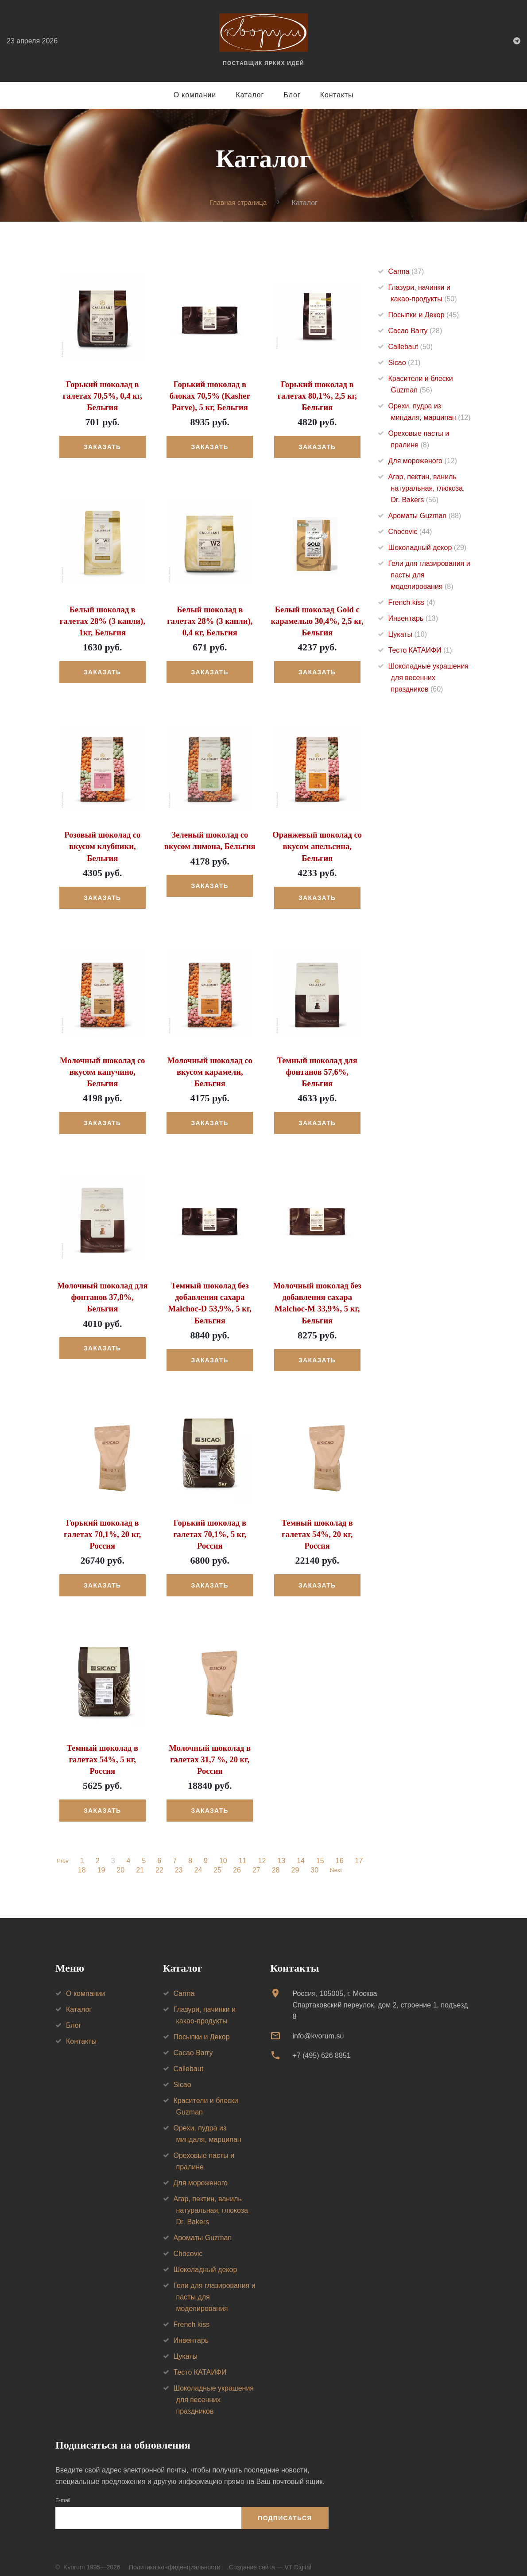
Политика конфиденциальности (175, 2557)
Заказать (102, 445)
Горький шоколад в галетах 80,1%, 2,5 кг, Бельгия (317, 395)
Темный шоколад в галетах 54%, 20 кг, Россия (317, 1526)
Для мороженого (422, 461)
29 (294, 1861)
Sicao (404, 362)
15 (322, 1851)
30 (313, 1861)
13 (283, 1851)
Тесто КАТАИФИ (420, 650)
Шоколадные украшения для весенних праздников (428, 677)
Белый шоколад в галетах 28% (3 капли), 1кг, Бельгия (102, 619)
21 (139, 1861)
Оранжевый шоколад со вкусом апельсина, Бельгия (317, 843)
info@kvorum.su (318, 2026)
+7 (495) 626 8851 (321, 2046)
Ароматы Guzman (424, 515)
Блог (292, 95)
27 (255, 1861)
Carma (406, 271)
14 (302, 1851)
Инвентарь (413, 618)
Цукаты (407, 634)
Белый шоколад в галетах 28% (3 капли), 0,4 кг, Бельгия (209, 619)
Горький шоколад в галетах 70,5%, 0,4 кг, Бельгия (102, 395)
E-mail (62, 2491)
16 (341, 1851)
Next (336, 1861)
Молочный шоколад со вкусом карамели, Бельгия (210, 1067)
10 (225, 1851)
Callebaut (410, 346)
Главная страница (238, 202)
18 (81, 1861)
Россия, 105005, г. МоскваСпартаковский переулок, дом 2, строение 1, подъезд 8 (380, 1995)
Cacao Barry (415, 330)
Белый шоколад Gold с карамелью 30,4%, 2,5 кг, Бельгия (317, 619)
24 (197, 1861)
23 (178, 1861)
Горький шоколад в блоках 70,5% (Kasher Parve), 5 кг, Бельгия (210, 395)
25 (216, 1861)
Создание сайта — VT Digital (270, 2557)
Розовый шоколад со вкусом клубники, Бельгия (103, 843)
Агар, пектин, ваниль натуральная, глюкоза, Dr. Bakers (426, 488)
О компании (195, 95)
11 (244, 1851)
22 (158, 1861)
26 (236, 1861)
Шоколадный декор (427, 547)
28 (275, 1861)
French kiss (411, 602)
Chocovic (410, 531)
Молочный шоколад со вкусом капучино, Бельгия (102, 1067)
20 (119, 1861)
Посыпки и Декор (423, 315)
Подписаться (285, 2508)
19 (100, 1861)
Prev (62, 1851)
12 (263, 1851)
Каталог (250, 95)
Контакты (337, 95)
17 (360, 1851)
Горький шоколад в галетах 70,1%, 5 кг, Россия (209, 1526)
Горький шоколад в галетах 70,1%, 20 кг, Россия (102, 1526)
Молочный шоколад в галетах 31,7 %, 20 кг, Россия (209, 1750)
